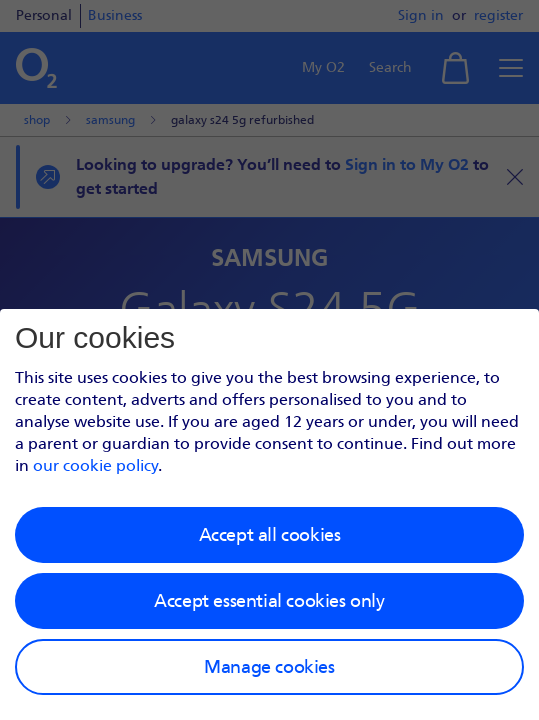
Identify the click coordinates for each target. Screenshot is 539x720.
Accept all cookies (270, 535)
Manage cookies (269, 667)
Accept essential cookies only (269, 601)
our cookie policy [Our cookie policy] (95, 465)
